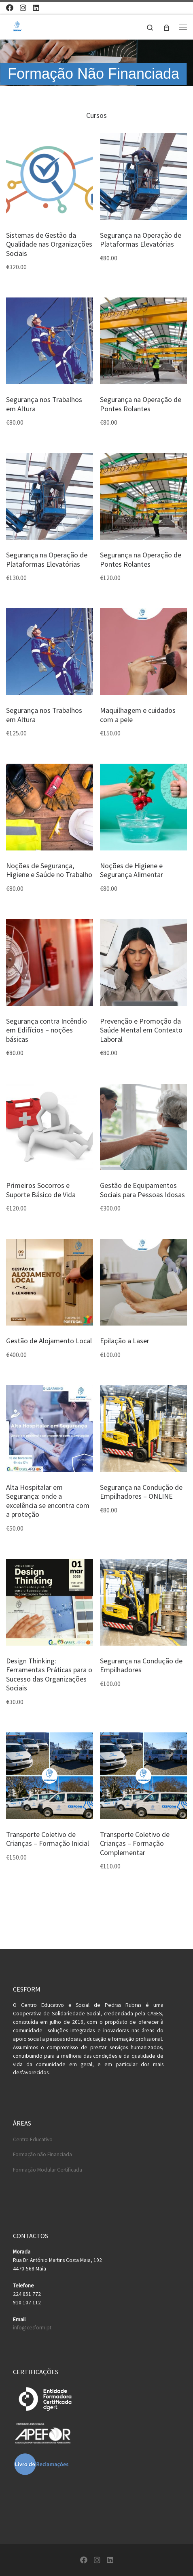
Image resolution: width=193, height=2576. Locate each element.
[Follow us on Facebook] (9, 8)
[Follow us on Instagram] (23, 8)
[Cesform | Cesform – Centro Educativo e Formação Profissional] (17, 25)
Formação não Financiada (42, 2154)
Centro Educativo (33, 2139)
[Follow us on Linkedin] (36, 8)
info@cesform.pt (32, 2327)
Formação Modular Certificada (47, 2169)
